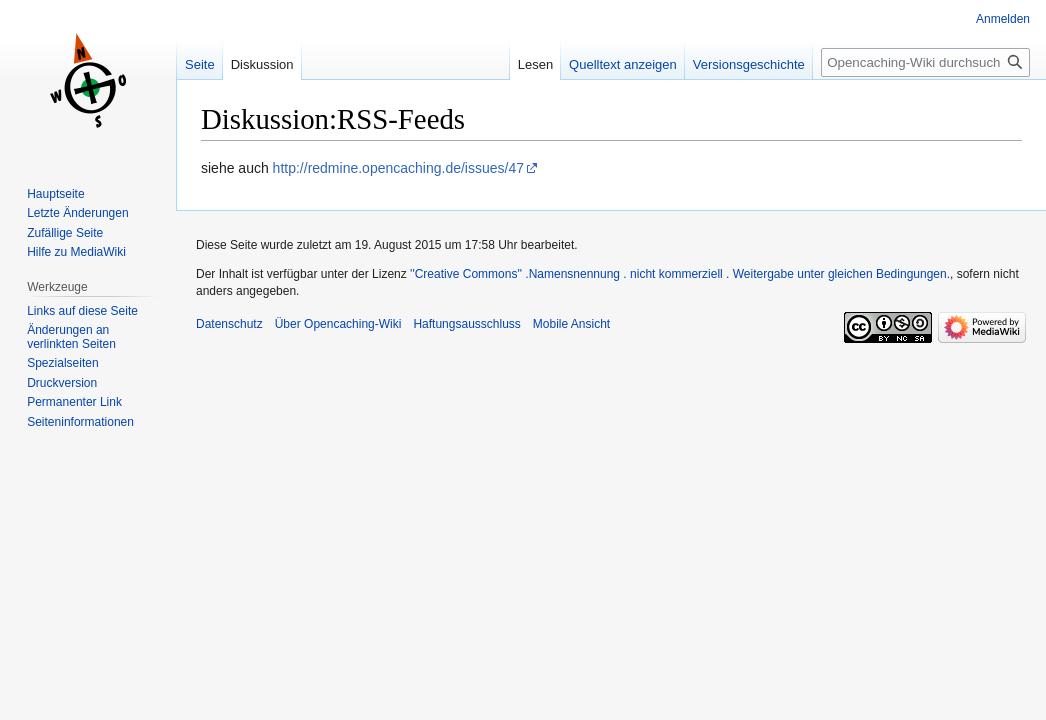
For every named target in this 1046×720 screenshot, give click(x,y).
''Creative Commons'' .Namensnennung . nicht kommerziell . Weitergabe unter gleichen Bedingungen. (680, 274)
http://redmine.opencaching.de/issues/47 (398, 168)
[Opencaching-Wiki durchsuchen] (925, 62)
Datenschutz (229, 324)
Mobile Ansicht (571, 324)
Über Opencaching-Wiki (338, 324)
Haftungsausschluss (466, 324)
